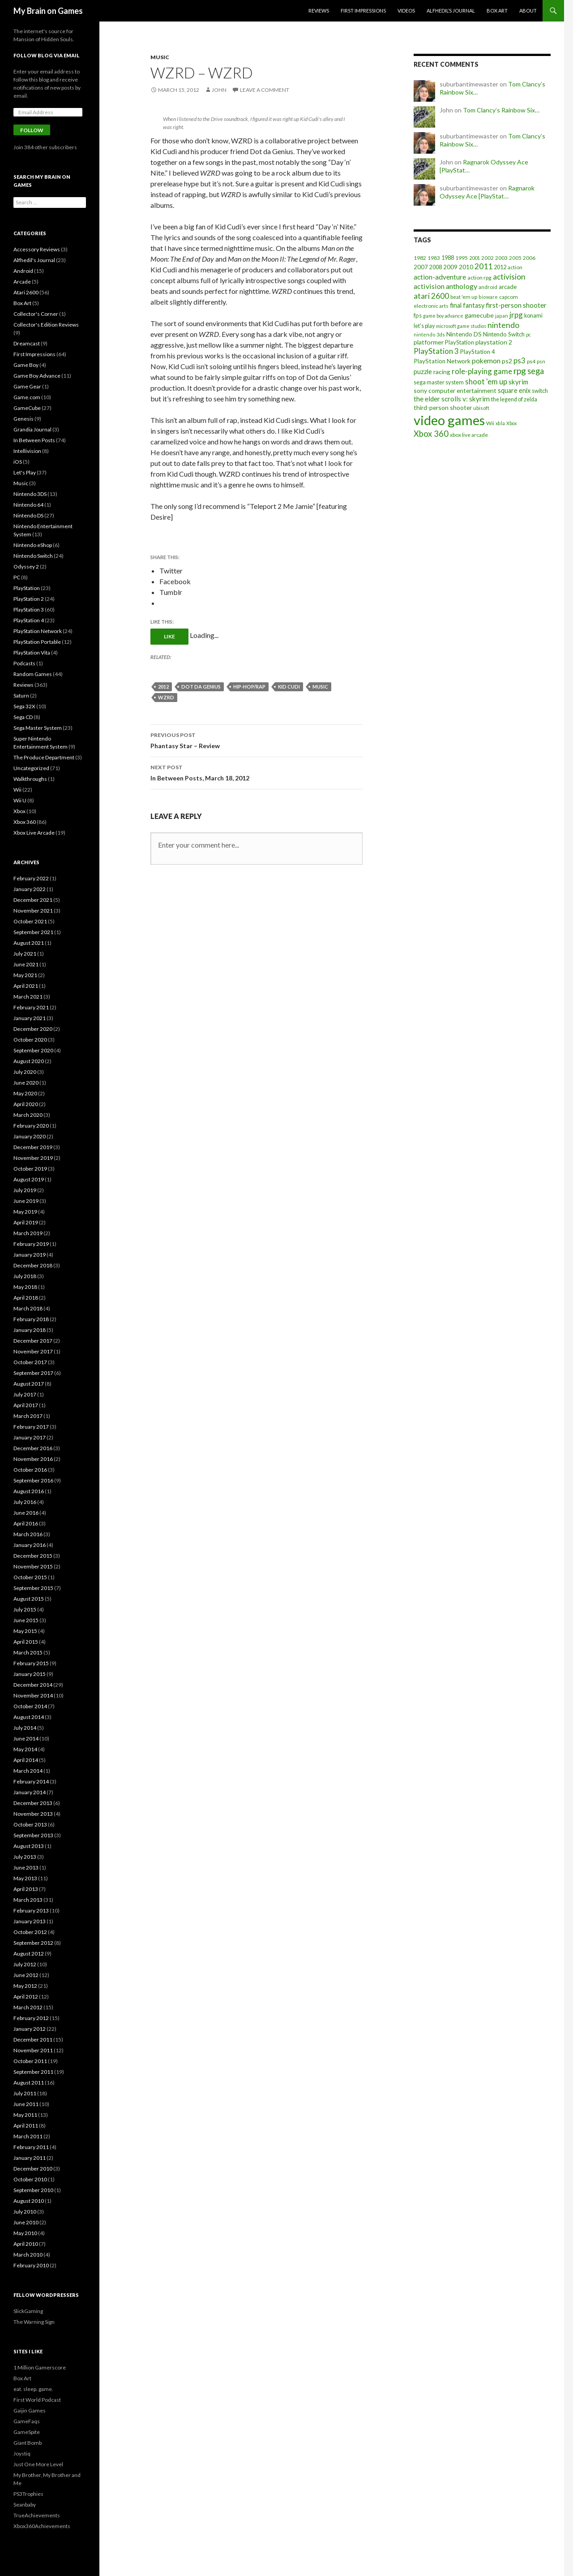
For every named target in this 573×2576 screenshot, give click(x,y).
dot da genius (201, 686)
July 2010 (24, 2211)
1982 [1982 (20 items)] (420, 257)
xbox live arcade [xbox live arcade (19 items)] (469, 434)
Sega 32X (24, 706)
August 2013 (28, 1846)
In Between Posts (34, 440)
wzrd (166, 697)
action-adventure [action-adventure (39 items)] (440, 277)
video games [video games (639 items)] (449, 420)
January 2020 (29, 1136)
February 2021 (31, 1007)
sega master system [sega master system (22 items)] (439, 382)
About (528, 10)
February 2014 (31, 1781)
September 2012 (33, 1942)
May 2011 (25, 2114)
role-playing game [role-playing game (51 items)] (482, 371)
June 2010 (25, 2222)
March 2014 (28, 1770)
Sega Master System (37, 727)
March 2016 (28, 1534)
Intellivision (27, 451)
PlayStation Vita (31, 652)
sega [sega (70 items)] (535, 371)
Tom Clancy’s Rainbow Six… (501, 110)
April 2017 (25, 1405)
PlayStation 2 (28, 598)
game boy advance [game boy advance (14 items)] (443, 316)
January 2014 (29, 1792)
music (320, 686)
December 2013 (32, 1803)
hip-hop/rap (249, 686)
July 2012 (24, 1964)
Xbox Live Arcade (34, 832)
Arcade (22, 281)
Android (23, 270)
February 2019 (31, 1244)
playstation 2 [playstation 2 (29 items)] (493, 342)
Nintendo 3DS (30, 494)
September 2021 (33, 932)
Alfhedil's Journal (34, 260)
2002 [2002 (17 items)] (487, 258)
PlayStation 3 (28, 609)
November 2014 (33, 1695)
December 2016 (32, 1448)
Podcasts (24, 663)
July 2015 (24, 1609)
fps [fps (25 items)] (418, 315)
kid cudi (289, 686)
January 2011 (29, 2157)
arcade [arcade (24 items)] (508, 286)
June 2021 (25, 964)
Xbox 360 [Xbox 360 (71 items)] (431, 434)
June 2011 (25, 2104)
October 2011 (30, 2061)
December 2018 (32, 1265)
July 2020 (24, 1071)
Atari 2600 (25, 292)
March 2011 (28, 2136)
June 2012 (25, 1975)
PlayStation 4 (28, 620)
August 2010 (28, 2200)
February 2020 (31, 1125)
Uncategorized (31, 768)
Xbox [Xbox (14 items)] (511, 423)
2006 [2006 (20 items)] (529, 257)
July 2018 (24, 1276)
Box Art (497, 10)
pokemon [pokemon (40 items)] (486, 361)
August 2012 (28, 1953)
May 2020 (25, 1093)
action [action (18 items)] (515, 267)
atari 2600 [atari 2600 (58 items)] (431, 296)
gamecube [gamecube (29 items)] (479, 315)
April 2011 (25, 2125)
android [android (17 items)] (488, 287)
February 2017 (31, 1426)
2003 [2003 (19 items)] (501, 257)
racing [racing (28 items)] (441, 371)
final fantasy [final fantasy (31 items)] (467, 305)
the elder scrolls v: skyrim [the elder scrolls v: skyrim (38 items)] (452, 399)
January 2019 (29, 1254)
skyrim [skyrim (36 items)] (518, 382)
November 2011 (33, 2050)
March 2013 (28, 1899)
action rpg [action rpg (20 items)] (479, 277)
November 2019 (33, 1157)
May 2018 (25, 1287)
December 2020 (32, 1028)
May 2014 (25, 1749)
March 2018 (28, 1308)
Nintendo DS (28, 515)
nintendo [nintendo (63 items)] (503, 325)
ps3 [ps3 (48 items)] (519, 360)
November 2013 (33, 1813)
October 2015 (30, 1577)
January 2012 (29, 2028)
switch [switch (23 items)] (540, 390)
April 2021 (25, 985)
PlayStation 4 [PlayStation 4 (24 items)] (477, 351)
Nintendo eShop (32, 545)
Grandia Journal (32, 429)
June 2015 (25, 1620)
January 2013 (29, 1921)
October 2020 (30, 1039)
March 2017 (28, 1416)
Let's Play (24, 472)
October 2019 (30, 1168)
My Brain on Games (48, 11)
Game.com (26, 397)
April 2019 (25, 1222)
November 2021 (33, 910)
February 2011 (31, 2147)
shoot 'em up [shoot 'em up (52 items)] (486, 381)
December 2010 (32, 2168)
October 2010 (30, 2179)
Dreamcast (26, 343)
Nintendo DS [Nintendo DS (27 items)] (464, 334)
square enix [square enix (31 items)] (514, 390)
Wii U (19, 800)
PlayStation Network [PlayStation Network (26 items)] (442, 361)
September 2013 (33, 1835)
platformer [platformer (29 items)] (429, 342)
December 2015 (32, 1555)
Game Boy (25, 365)
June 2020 (25, 1082)
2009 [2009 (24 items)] (450, 267)
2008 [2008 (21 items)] (435, 267)
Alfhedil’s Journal (451, 10)
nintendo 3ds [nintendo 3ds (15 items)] (429, 334)
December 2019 (32, 1147)
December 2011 (32, 2039)
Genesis (23, 418)
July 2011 (24, 2093)
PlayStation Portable (37, 641)
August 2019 (28, 1179)
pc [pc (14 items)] (528, 334)
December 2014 (32, 1684)
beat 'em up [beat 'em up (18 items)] (463, 296)
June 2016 (25, 1512)
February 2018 (31, 1319)
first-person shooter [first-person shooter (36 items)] (516, 305)
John (219, 89)
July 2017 (24, 1394)
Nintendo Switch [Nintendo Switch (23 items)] (504, 334)
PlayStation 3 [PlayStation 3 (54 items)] (436, 351)
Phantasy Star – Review (256, 740)
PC (16, 577)
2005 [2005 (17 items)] (515, 258)
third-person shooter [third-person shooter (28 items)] (443, 407)
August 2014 (28, 1717)
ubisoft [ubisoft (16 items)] (481, 408)
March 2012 (28, 2007)
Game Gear (27, 386)
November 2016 (33, 1459)
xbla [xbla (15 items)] (500, 423)
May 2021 (25, 975)
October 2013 (30, 1824)
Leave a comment (264, 89)
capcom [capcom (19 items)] (508, 296)
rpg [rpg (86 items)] (519, 371)
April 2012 (25, 1996)
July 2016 (24, 1502)
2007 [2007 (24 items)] (421, 267)
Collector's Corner (35, 313)
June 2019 (25, 1201)
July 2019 (24, 1190)
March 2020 (28, 1114)
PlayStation (26, 588)
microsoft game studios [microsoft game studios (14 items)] (461, 326)
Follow (31, 130)
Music (159, 57)
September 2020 (33, 1050)
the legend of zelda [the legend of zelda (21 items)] (514, 399)
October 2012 (30, 1932)
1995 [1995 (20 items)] (461, 257)
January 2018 (29, 1330)
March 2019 (28, 1233)
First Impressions (363, 10)
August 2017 (28, 1383)
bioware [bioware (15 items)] (488, 297)
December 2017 (32, 1340)
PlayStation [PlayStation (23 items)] (459, 342)
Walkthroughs (30, 778)
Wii (17, 789)
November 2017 (33, 1351)
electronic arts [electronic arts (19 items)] (431, 305)
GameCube (27, 408)
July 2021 (24, 953)
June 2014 (25, 1738)
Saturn (21, 695)
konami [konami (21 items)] (533, 315)
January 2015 (29, 1674)
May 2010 (25, 2233)
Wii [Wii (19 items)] (490, 423)
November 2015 (33, 1566)
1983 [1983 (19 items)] (434, 257)
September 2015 (33, 1588)
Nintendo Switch (33, 555)
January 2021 (29, 1018)
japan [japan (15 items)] (501, 316)
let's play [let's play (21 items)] (424, 326)
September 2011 (33, 2071)
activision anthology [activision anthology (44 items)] (445, 286)
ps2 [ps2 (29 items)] (507, 361)
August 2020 (28, 1061)
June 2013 (25, 1867)
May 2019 (25, 1211)
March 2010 (28, 2254)
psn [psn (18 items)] (541, 361)
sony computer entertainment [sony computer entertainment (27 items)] (455, 390)
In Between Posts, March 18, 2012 (256, 772)
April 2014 (25, 1760)
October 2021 (30, 921)
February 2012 (31, 2018)
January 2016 (29, 1545)
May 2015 (25, 1631)
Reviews (318, 10)
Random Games (32, 674)
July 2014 (24, 1727)
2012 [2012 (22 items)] (500, 267)
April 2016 (25, 1523)
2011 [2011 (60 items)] (483, 266)
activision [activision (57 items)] (509, 276)
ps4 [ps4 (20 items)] (531, 361)
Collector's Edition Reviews (46, 324)
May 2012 (25, 1985)
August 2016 (28, 1491)
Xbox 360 (24, 821)
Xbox (19, 811)
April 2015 (25, 1641)
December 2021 (32, 899)
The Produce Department (43, 757)
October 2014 (30, 1706)
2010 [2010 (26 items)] (466, 267)
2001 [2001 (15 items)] (474, 258)
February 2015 (31, 1663)
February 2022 (31, 878)
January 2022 (29, 889)
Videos (406, 10)
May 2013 (25, 1878)
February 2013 (31, 1910)
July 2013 (24, 1856)
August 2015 (28, 1598)
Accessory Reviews (36, 249)
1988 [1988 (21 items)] (447, 257)
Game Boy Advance (36, 375)
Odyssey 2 (26, 566)
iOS (17, 461)
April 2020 (25, 1104)
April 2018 (25, 1297)
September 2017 (33, 1373)
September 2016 (33, 1480)
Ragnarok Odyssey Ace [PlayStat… (487, 192)
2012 (163, 686)
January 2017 (29, 1437)
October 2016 (30, 1469)
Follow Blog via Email (46, 55)
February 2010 (31, 2265)
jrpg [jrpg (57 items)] (516, 314)
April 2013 (25, 1889)
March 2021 (28, 996)
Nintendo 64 (28, 504)
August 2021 (28, 942)
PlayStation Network (37, 631)
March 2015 (28, 1652)
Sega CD (23, 717)
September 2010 (33, 2190)
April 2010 (25, 2243)
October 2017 (30, 1362)
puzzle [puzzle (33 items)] (423, 371)
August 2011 (28, 2082)
